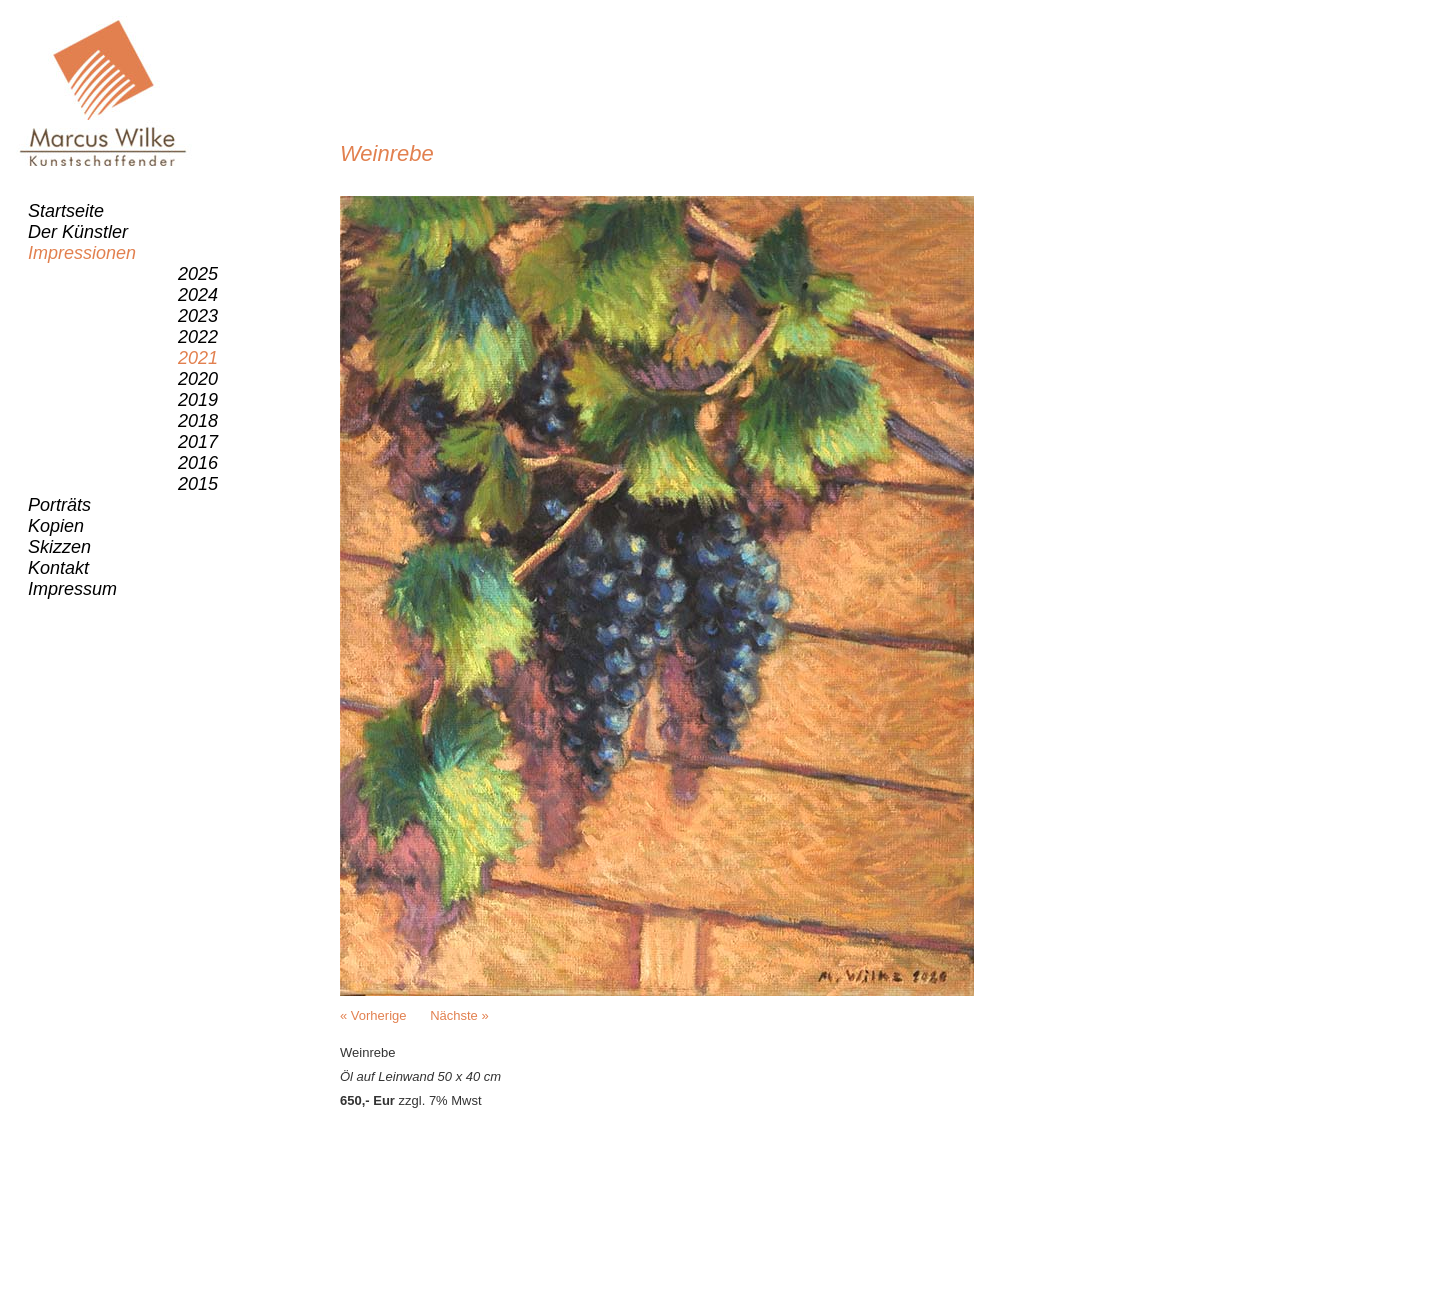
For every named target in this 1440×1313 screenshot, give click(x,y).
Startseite (66, 211)
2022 (198, 337)
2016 (198, 463)
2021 (198, 358)
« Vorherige (373, 1015)
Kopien (56, 526)
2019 (198, 400)
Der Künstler (78, 232)
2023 (198, 316)
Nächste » (459, 1015)
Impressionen (82, 253)
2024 (198, 295)
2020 (198, 379)
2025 (198, 274)
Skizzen (59, 547)
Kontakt (58, 568)
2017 (198, 442)
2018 (198, 421)
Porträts (59, 505)
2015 (198, 484)
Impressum (72, 589)
